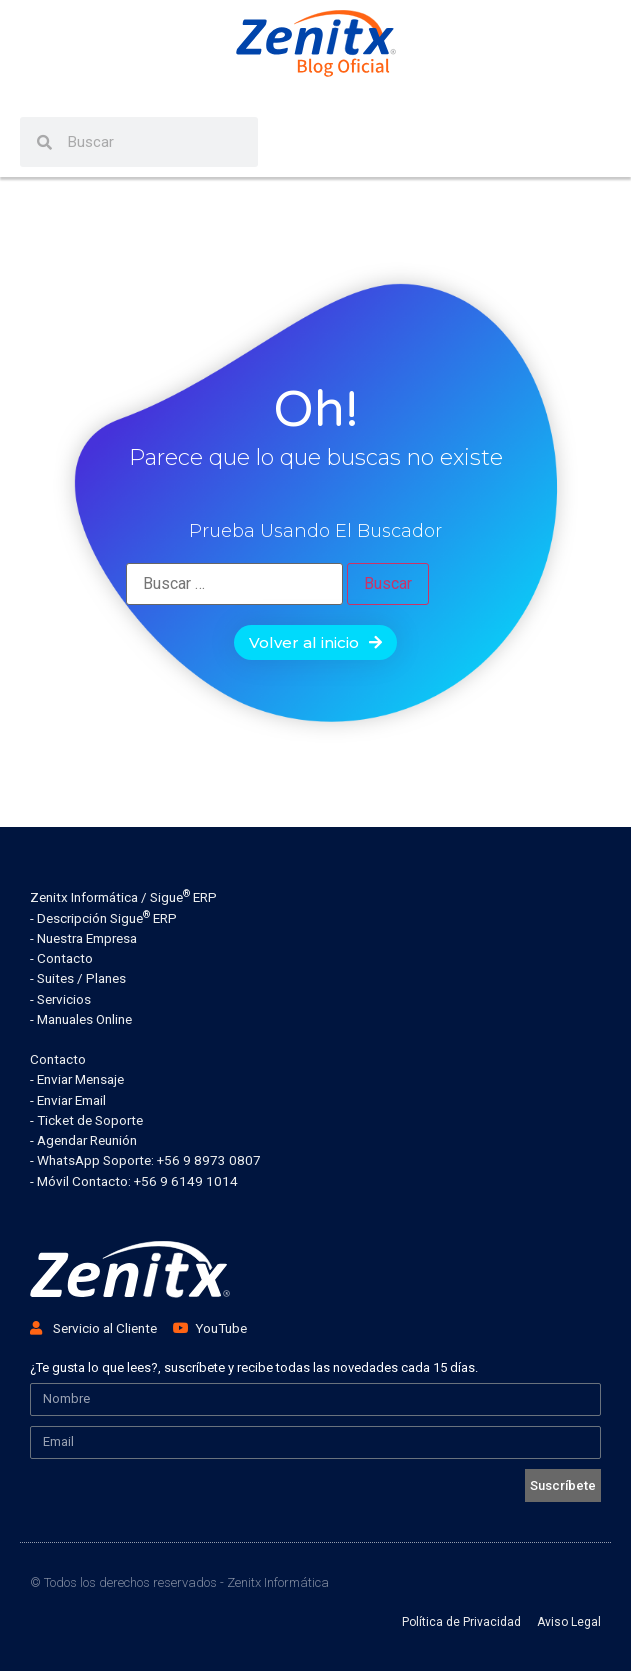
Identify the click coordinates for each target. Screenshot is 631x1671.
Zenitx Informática (278, 1582)
